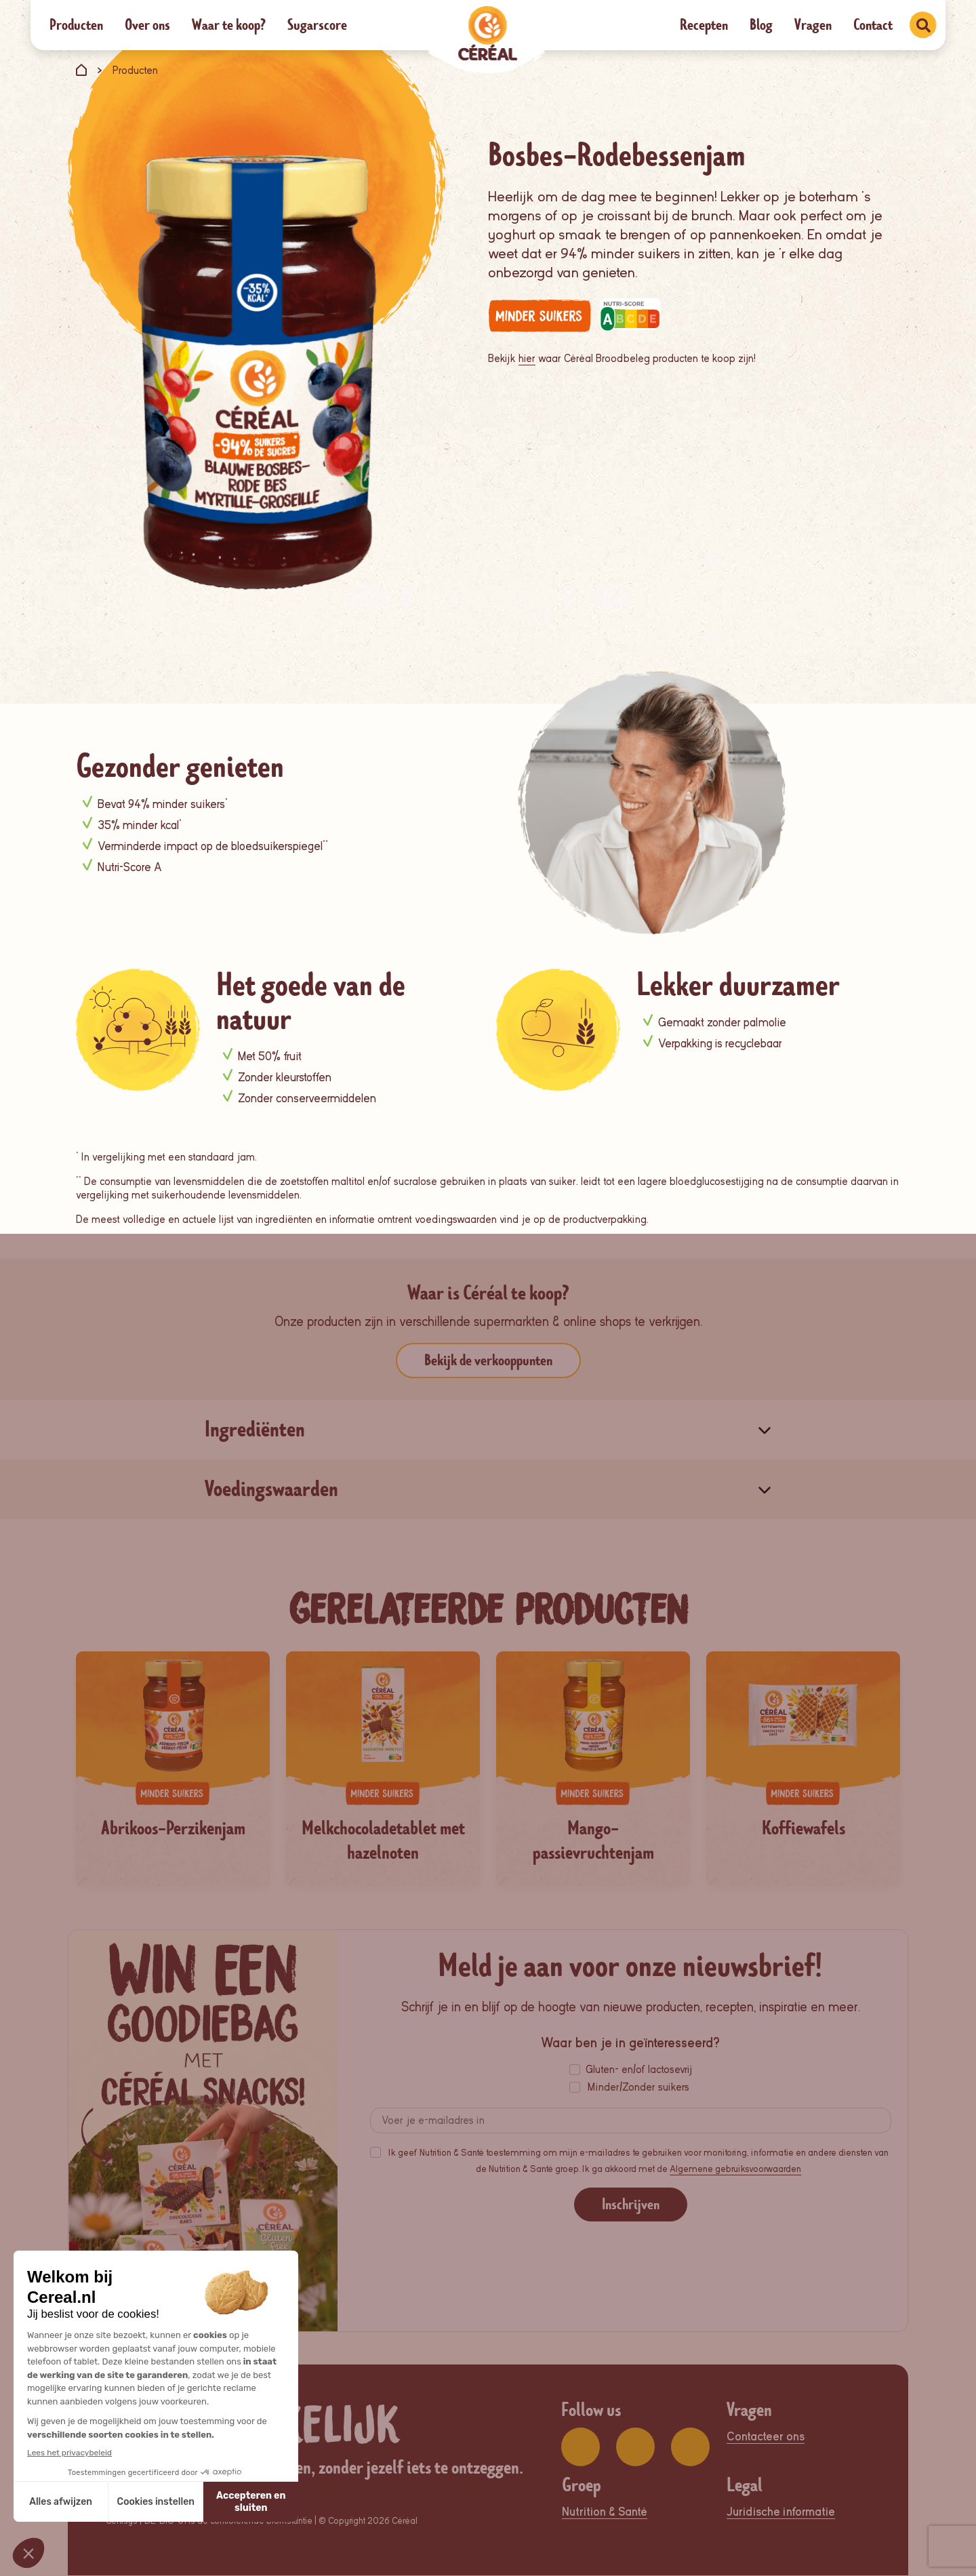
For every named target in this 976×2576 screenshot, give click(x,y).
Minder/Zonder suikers (638, 2088)
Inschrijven (630, 2205)
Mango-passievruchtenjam (593, 1840)
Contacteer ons (766, 2437)
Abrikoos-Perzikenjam (173, 1828)
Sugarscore (317, 25)
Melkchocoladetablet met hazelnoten (383, 1840)
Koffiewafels (803, 1828)
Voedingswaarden (271, 1489)
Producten (76, 25)
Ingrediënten (255, 1429)
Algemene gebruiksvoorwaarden (735, 2170)
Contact (873, 25)
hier (526, 358)
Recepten (704, 25)
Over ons (147, 25)
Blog (761, 25)
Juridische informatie (781, 2512)
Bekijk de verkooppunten (488, 1360)
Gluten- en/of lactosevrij (639, 2071)
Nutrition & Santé (604, 2512)
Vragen (813, 25)
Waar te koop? (229, 25)
